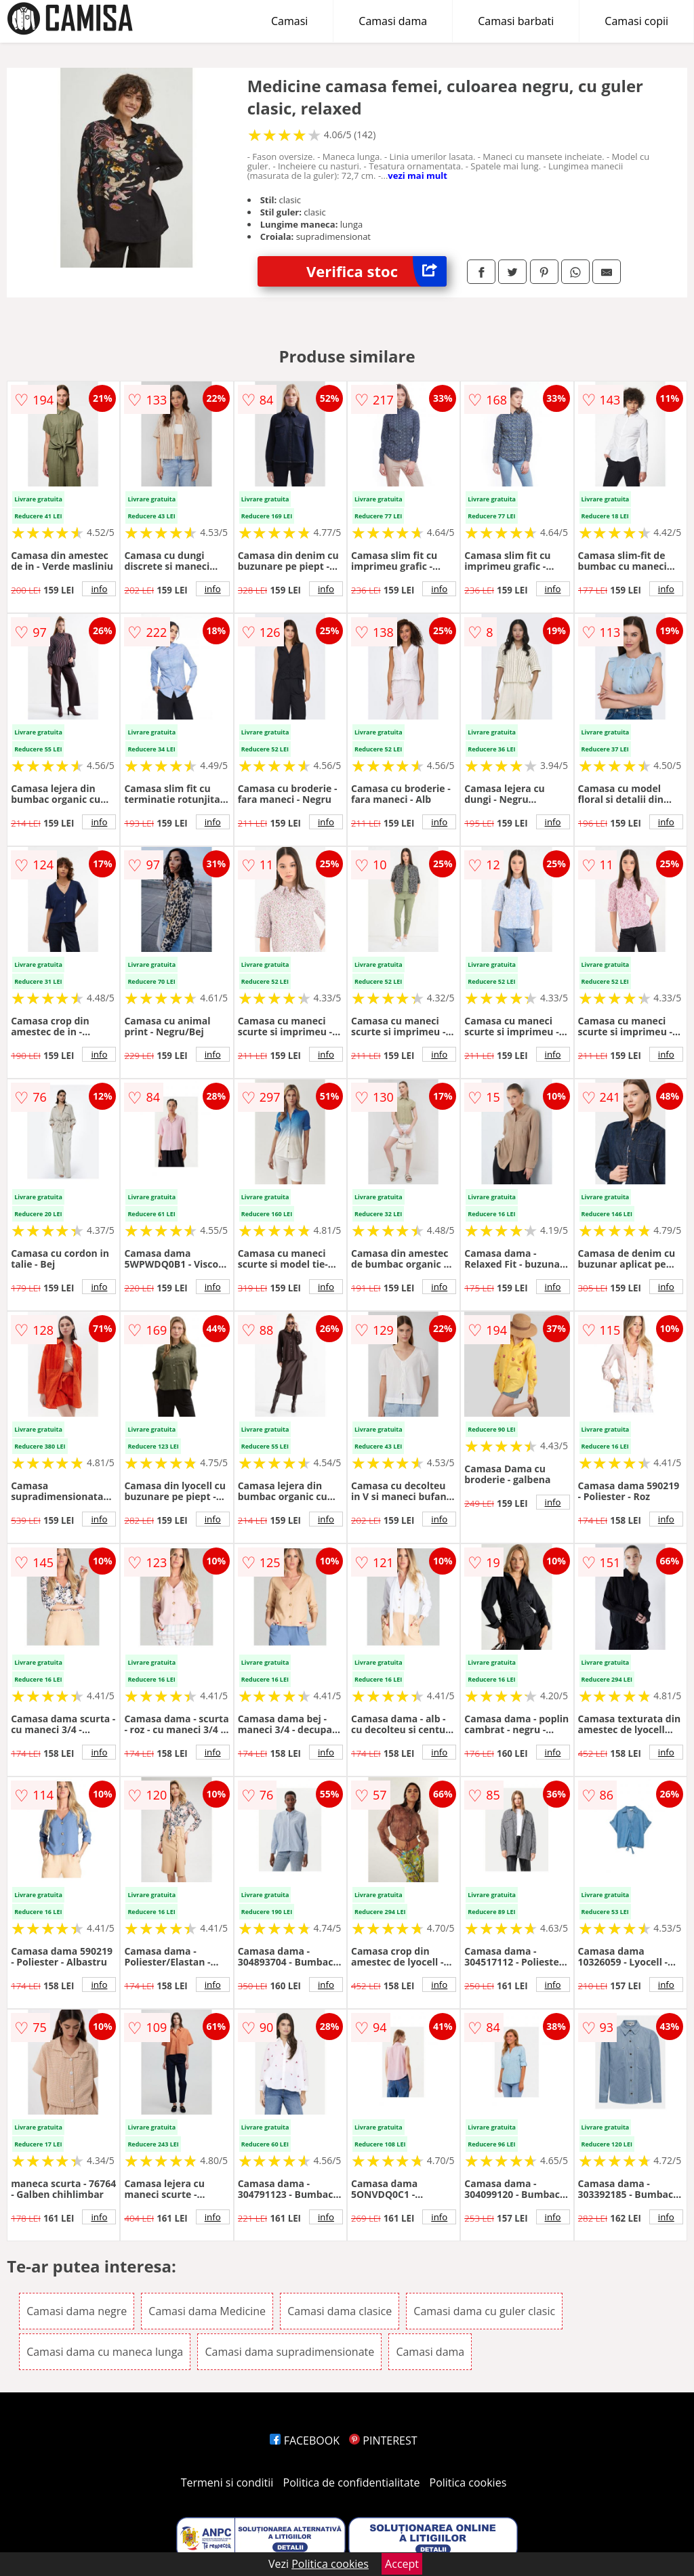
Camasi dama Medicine (207, 2311)
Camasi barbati (516, 21)
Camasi (289, 21)
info (99, 589)
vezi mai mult (417, 175)
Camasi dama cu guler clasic (484, 2311)
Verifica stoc (376, 271)
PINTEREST (383, 2440)
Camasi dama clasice (339, 2311)
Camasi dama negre (76, 2311)
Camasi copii (636, 21)
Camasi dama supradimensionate (289, 2351)
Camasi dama (393, 21)
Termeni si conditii (227, 2482)
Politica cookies (468, 2482)
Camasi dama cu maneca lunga (104, 2351)
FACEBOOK (305, 2440)
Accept (402, 2563)
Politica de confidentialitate (351, 2482)
